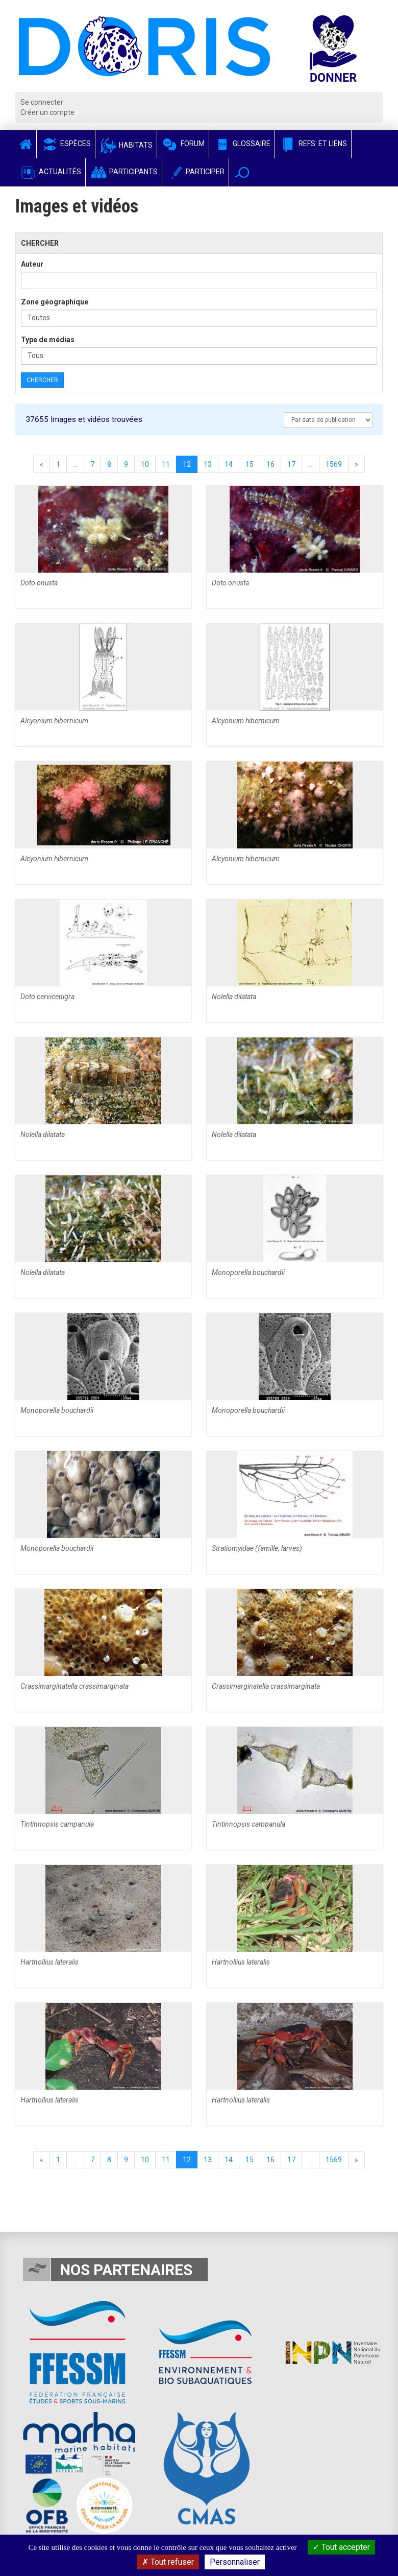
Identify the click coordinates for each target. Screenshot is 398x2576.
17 (291, 464)
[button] (242, 172)
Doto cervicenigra (47, 996)
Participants (124, 172)
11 (166, 464)
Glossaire (241, 143)
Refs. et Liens (313, 143)
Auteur (32, 264)
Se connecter (41, 102)
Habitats (126, 145)
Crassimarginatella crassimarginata (74, 1686)
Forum (183, 143)
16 (270, 464)
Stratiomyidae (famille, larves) (257, 1548)
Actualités (50, 172)
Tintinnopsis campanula (57, 1824)
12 (187, 464)
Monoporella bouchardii (248, 1272)
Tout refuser (168, 2562)
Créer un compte (47, 112)
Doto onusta (39, 583)
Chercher (42, 380)
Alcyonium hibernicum (54, 721)
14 (229, 464)
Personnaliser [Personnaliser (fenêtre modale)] (235, 2562)
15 (249, 464)
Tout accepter (341, 2547)
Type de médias (47, 340)
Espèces (66, 143)
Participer (195, 172)
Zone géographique (54, 302)
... (75, 464)
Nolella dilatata (234, 996)
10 (145, 464)
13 (208, 464)
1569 (334, 464)
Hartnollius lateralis (49, 1962)
